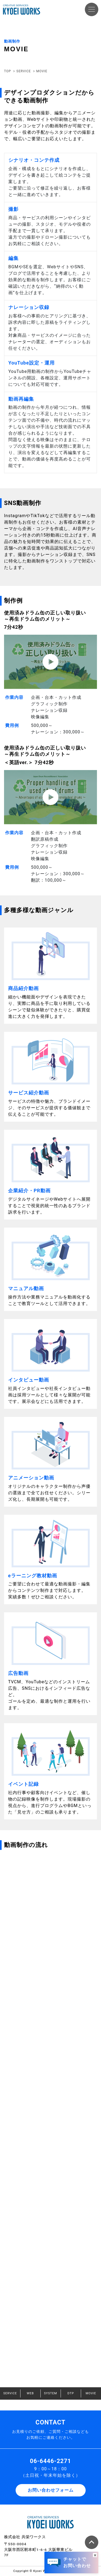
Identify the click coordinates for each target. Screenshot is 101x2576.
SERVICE (10, 2393)
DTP (71, 2393)
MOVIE (91, 2393)
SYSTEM (50, 2393)
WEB (30, 2393)
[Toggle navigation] (91, 9)
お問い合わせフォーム (51, 2490)
